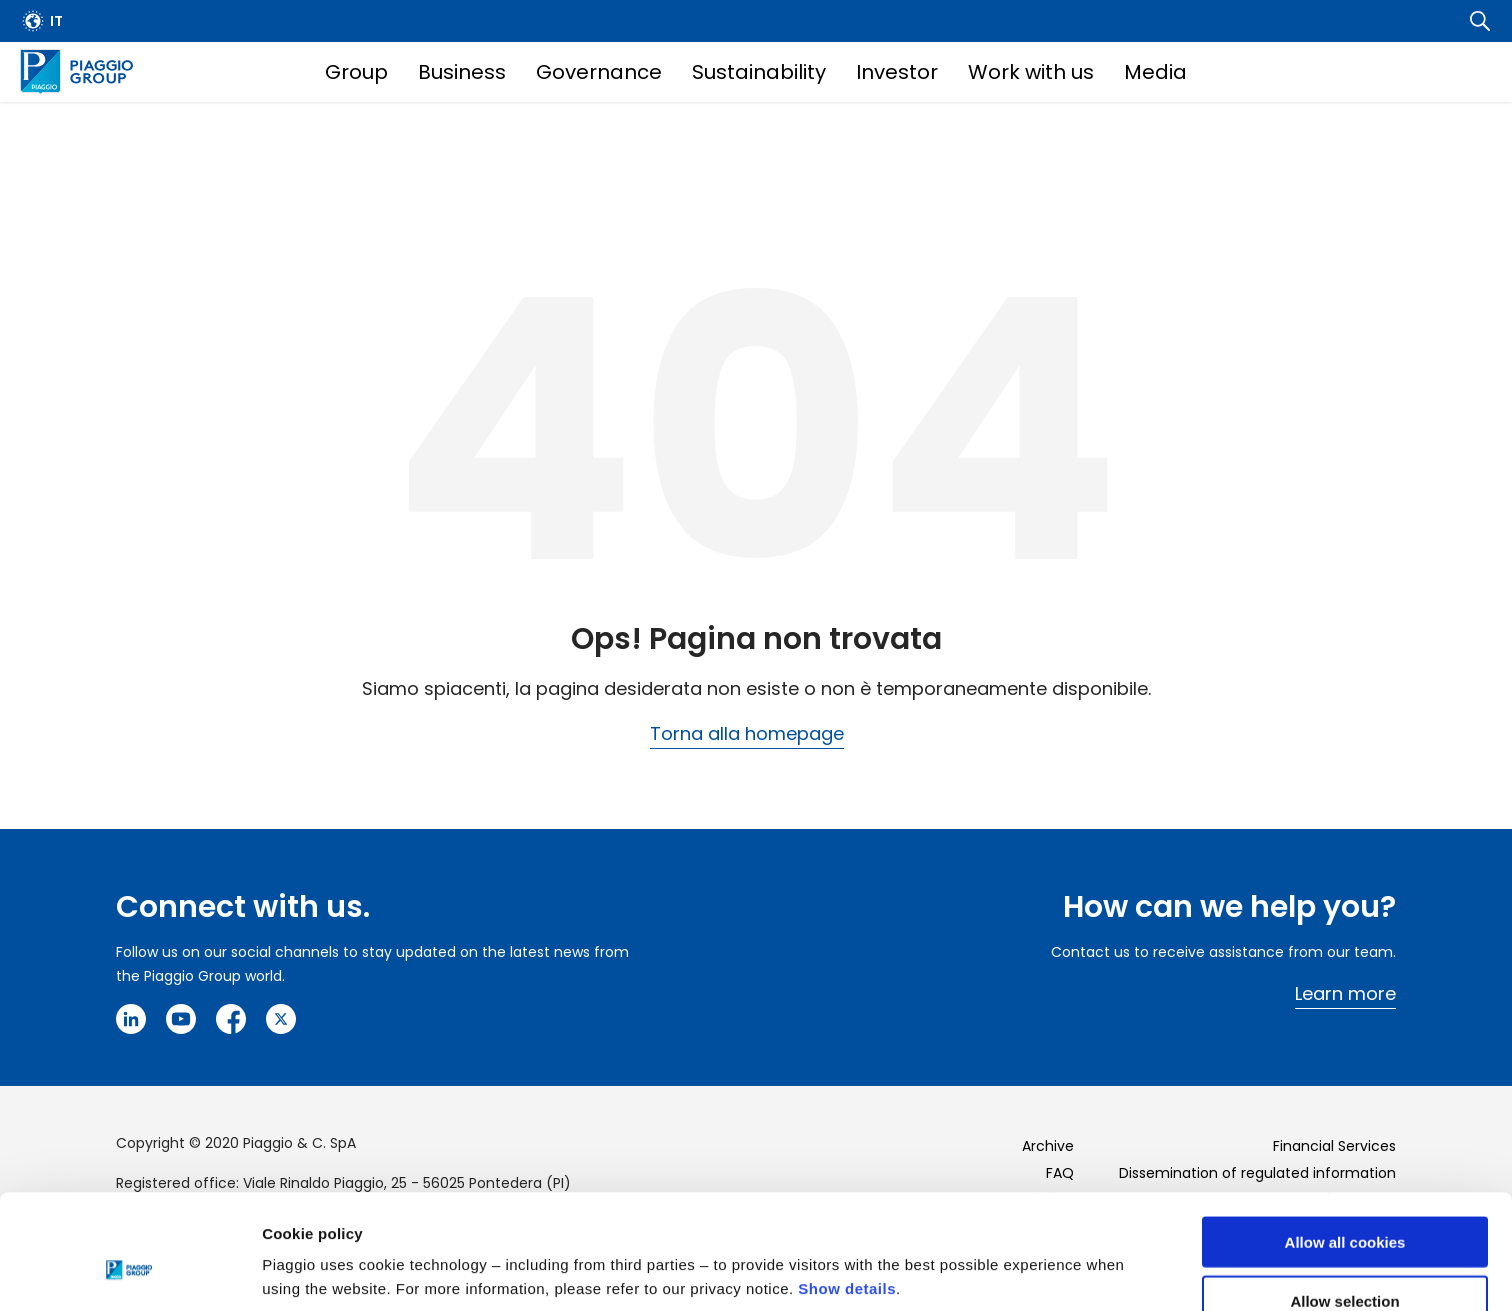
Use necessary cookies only (1345, 1261)
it (56, 21)
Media (1155, 72)
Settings (1033, 1255)
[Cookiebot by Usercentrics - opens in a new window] (129, 1272)
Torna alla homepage (747, 733)
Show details (847, 1190)
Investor (897, 72)
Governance (599, 72)
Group (356, 72)
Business (462, 72)
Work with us (1031, 72)
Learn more (1345, 993)
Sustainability (759, 72)
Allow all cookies (1345, 1143)
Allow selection (1344, 1202)
